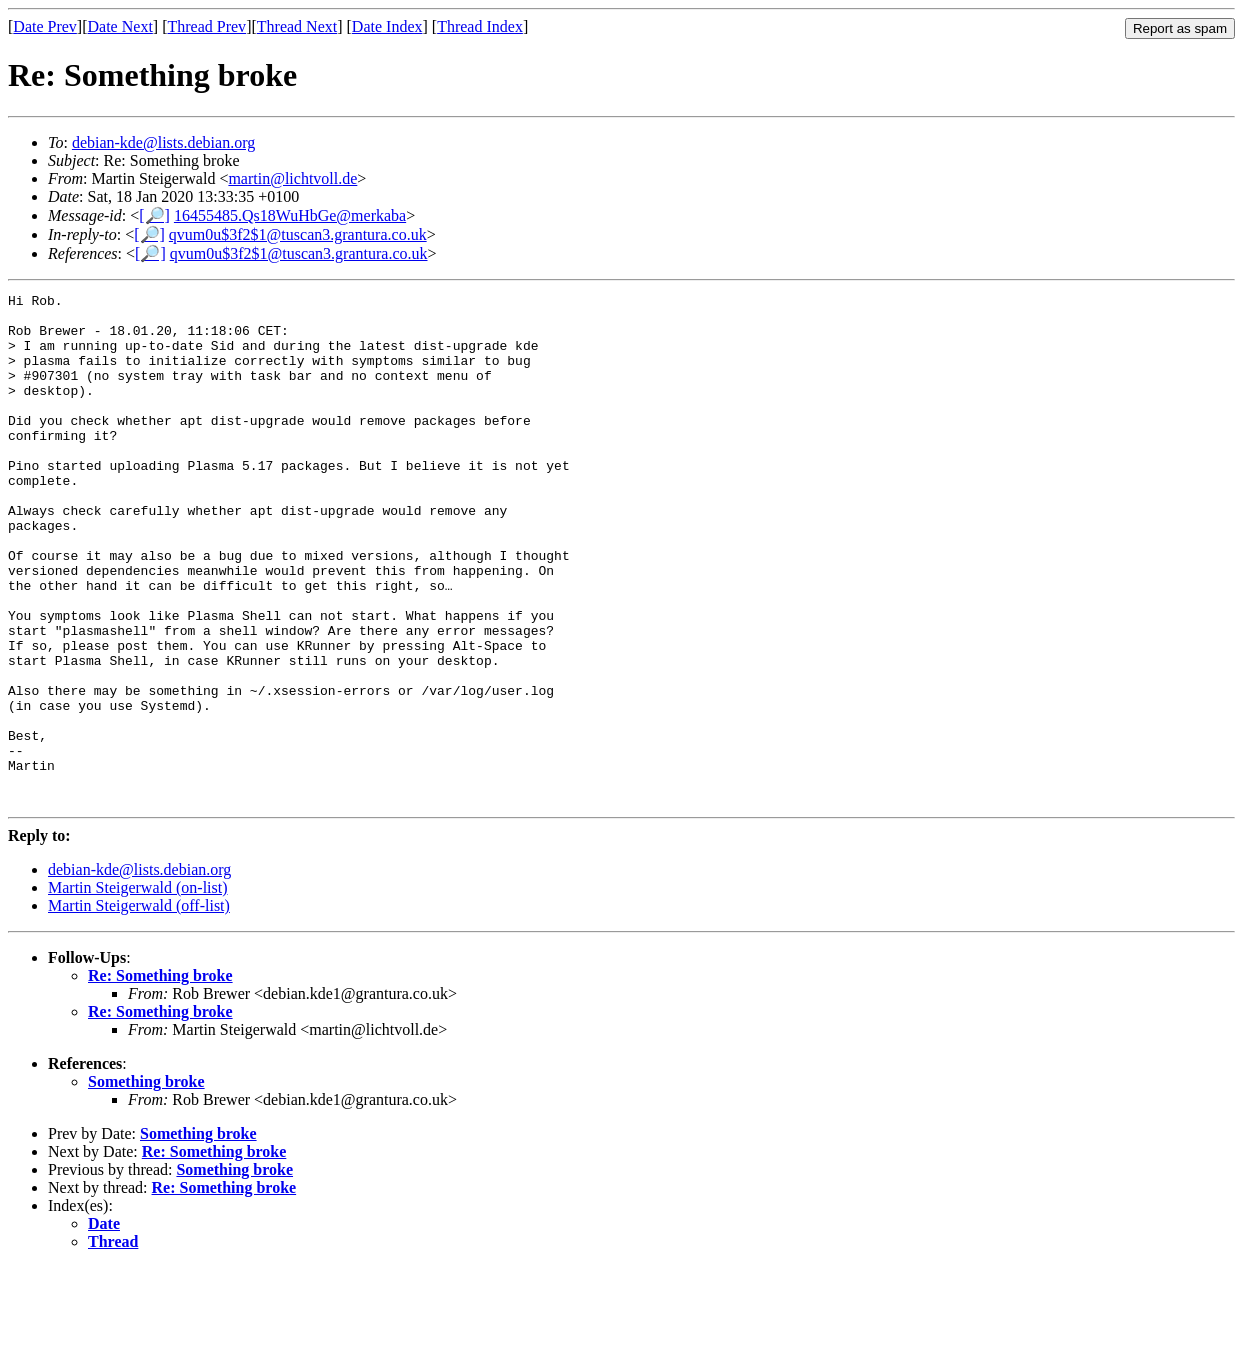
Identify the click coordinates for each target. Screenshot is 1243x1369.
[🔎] (154, 215)
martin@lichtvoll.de (292, 178)
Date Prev (45, 26)
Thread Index (480, 26)
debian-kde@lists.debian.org (163, 142)
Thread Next (297, 26)
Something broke (146, 1183)
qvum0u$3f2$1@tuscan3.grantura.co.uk (298, 234)
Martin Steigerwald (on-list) (138, 989)
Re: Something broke (160, 1077)
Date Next (120, 26)
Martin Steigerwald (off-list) (139, 1007)
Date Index (387, 26)
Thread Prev (206, 26)
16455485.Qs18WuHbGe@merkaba (290, 215)
